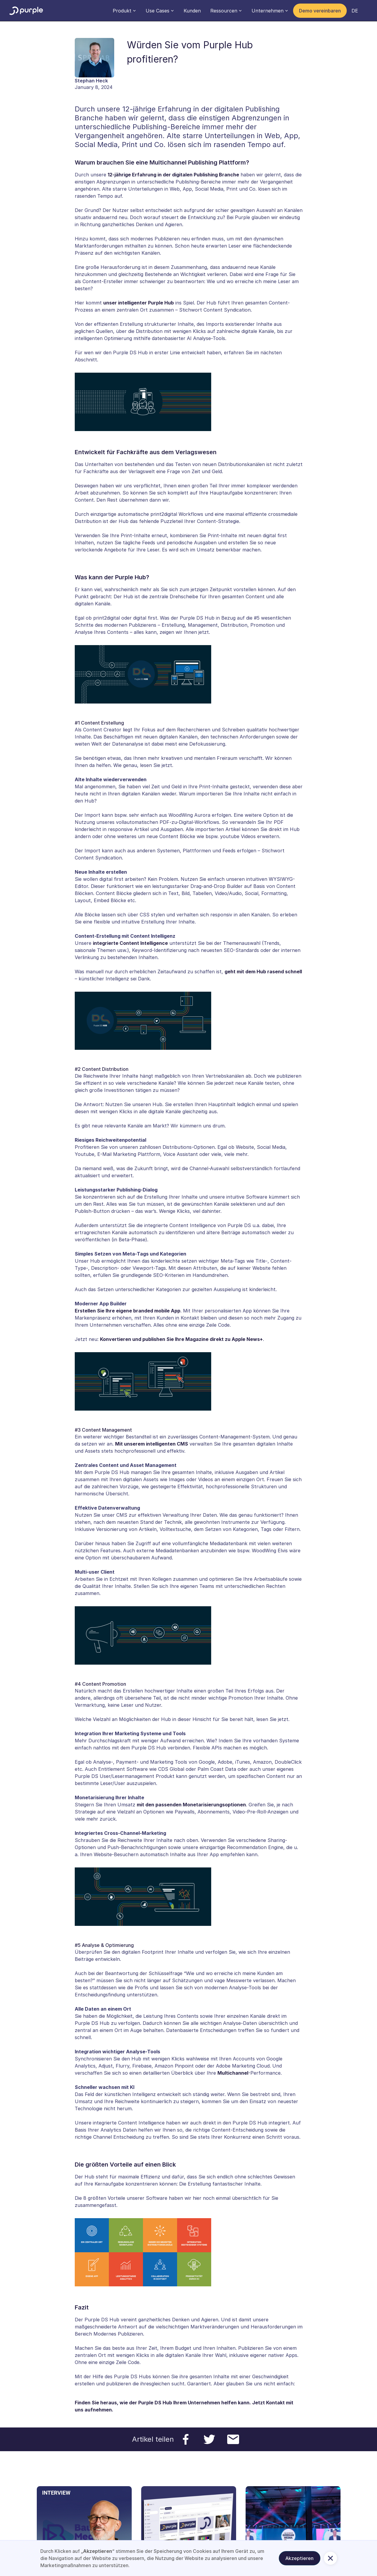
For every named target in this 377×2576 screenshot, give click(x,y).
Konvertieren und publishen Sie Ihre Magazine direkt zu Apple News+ (181, 1339)
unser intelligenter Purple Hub (138, 303)
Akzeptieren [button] (299, 2558)
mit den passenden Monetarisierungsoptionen (191, 1805)
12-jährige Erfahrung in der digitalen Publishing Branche (173, 175)
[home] (26, 10)
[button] (124, 10)
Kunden (192, 11)
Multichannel (232, 2073)
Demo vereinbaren (320, 11)
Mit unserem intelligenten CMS (151, 1444)
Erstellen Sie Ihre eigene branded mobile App (127, 1311)
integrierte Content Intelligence (130, 943)
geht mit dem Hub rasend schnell (263, 971)
